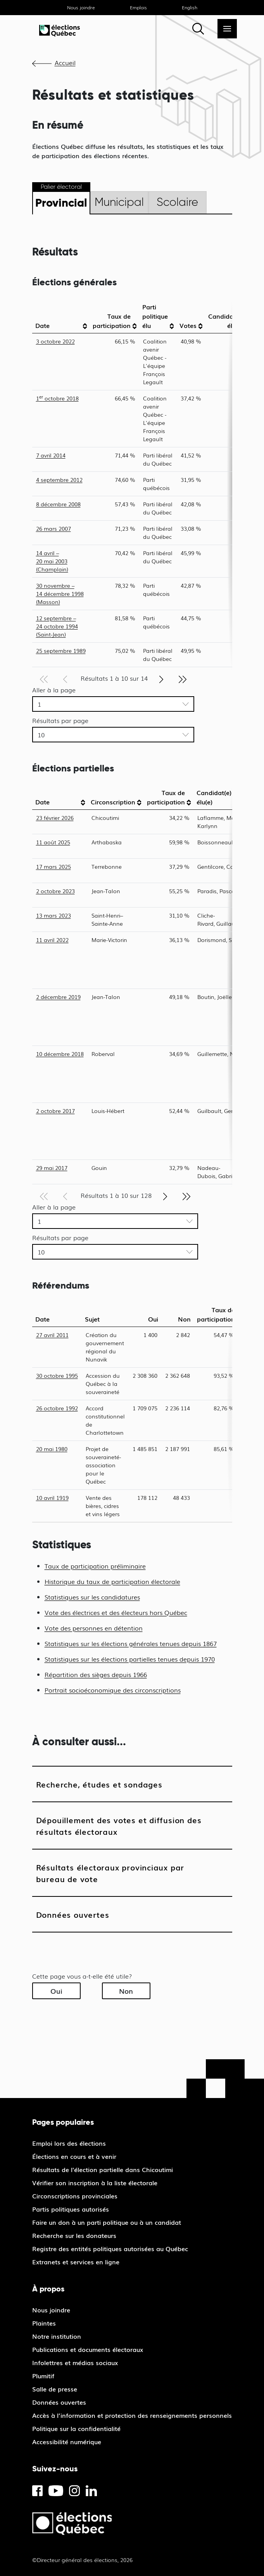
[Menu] (227, 28)
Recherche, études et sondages (99, 1784)
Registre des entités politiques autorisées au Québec (110, 2248)
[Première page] (44, 678)
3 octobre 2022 (55, 341)
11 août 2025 (53, 842)
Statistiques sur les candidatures (92, 1596)
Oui (56, 1991)
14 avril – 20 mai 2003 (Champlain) (52, 561)
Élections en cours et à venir (74, 2156)
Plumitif (43, 2375)
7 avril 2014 (51, 455)
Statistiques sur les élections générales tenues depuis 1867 (131, 1643)
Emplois (138, 7)
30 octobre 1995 (57, 1375)
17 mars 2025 (53, 866)
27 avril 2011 (52, 1335)
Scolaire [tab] (177, 202)
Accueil (65, 62)
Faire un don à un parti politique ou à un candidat (106, 2222)
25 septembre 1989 (61, 650)
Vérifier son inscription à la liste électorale (94, 2182)
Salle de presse (54, 2388)
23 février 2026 (55, 817)
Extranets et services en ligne (75, 2261)
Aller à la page (54, 689)
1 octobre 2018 (57, 398)
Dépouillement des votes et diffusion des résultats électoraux (119, 1825)
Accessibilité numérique (66, 2441)
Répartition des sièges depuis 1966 (96, 1674)
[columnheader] (61, 316)
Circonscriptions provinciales (74, 2195)
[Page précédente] (65, 678)
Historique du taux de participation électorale (112, 1581)
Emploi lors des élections (69, 2143)
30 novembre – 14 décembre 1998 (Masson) (60, 593)
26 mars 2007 (53, 528)
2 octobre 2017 (55, 1111)
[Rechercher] (198, 28)
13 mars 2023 (53, 915)
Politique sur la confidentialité (76, 2428)
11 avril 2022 (52, 940)
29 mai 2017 (51, 1168)
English (189, 7)
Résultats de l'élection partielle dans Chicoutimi (102, 2169)
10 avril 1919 (52, 1497)
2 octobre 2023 (55, 891)
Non (126, 1991)
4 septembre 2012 (59, 479)
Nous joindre (81, 7)
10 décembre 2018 (60, 1054)
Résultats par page (60, 720)
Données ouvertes (72, 1914)
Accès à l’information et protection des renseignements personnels (132, 2415)
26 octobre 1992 (57, 1408)
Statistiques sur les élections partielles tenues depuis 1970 (130, 1658)
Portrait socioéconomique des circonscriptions (113, 1689)
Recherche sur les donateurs (74, 2235)
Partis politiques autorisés (70, 2209)
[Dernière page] (182, 678)
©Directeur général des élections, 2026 (82, 2560)
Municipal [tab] (119, 202)
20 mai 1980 (51, 1449)
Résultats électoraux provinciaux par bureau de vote (110, 1872)
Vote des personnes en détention (94, 1627)
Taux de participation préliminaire (95, 1565)
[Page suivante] (161, 678)
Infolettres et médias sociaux (75, 2362)
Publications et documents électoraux (87, 2349)
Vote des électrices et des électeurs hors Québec (116, 1612)
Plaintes (44, 2323)
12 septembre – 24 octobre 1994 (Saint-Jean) (57, 626)
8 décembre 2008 (58, 504)
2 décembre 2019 (58, 997)
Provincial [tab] (61, 202)
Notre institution (56, 2336)
